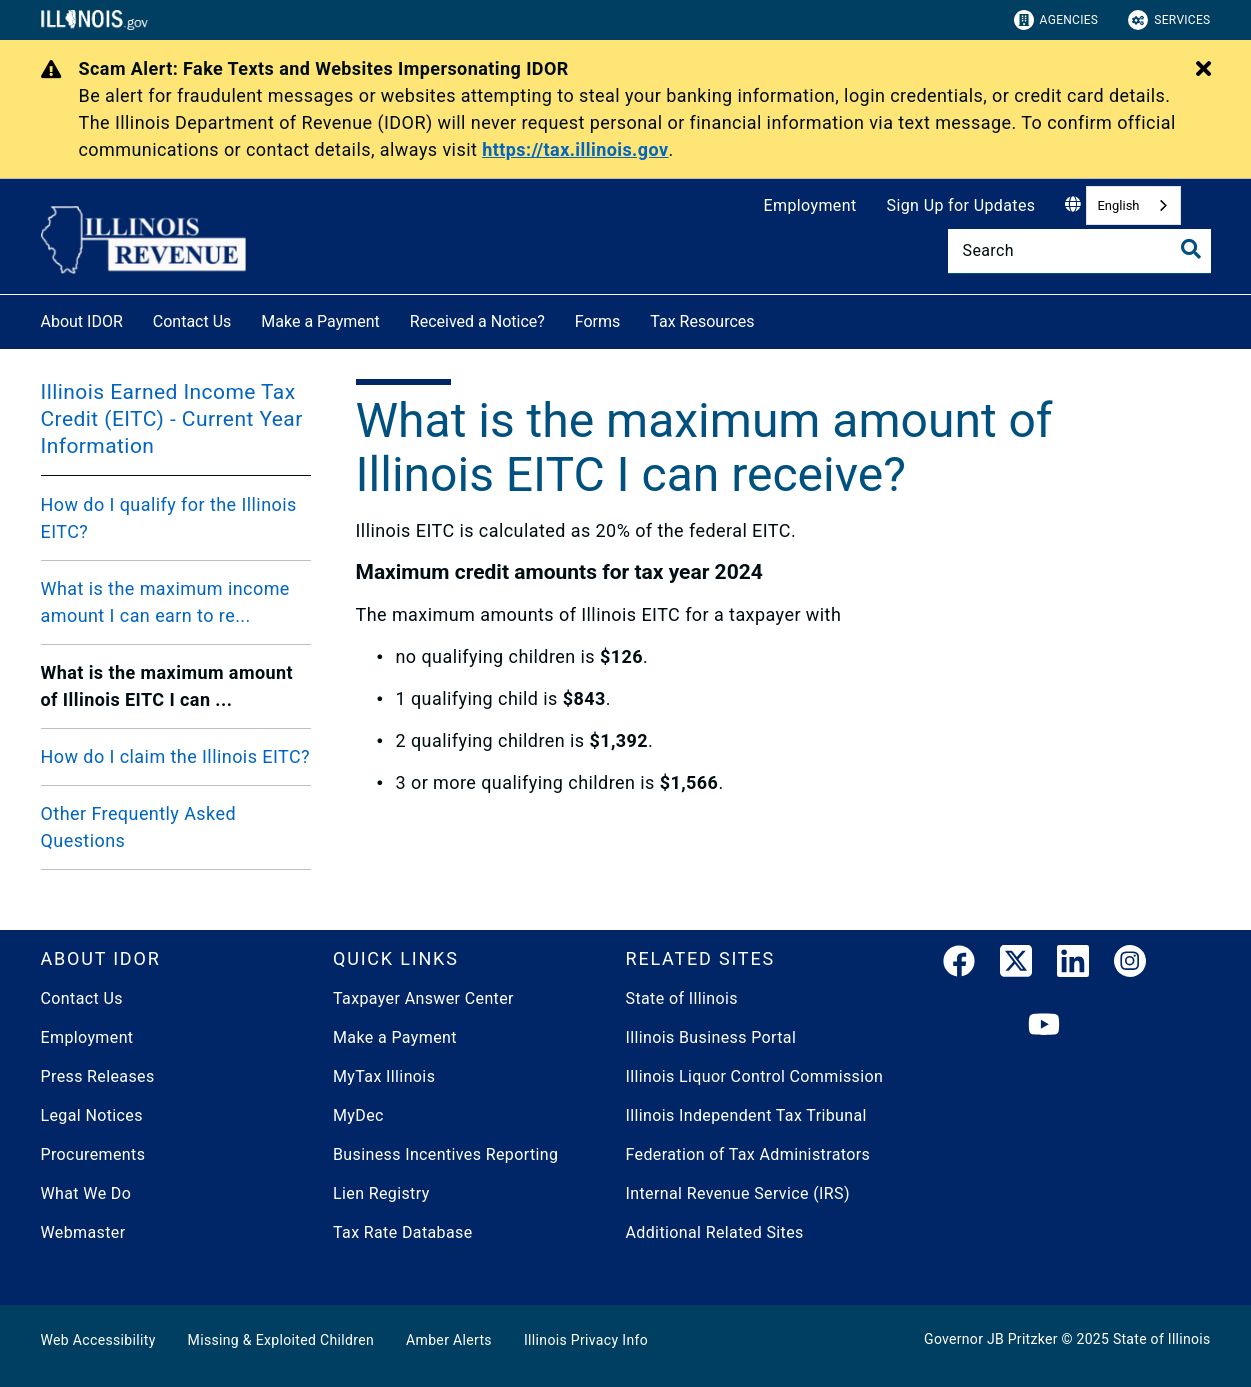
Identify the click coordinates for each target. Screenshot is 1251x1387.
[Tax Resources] (770, 318)
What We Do (86, 1193)
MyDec (358, 1115)
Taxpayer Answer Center (423, 998)
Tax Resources (702, 321)
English (1118, 205)
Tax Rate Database (403, 1232)
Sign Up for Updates (961, 205)
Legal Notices (92, 1115)
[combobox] (1133, 205)
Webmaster (83, 1232)
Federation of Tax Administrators (748, 1154)
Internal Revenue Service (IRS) (738, 1193)
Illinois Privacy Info (586, 1340)
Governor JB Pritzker (991, 1339)
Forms (598, 321)
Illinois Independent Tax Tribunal (746, 1115)
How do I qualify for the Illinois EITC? (169, 518)
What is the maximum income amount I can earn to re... (165, 602)
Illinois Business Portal (711, 1037)
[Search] (1079, 251)
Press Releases (98, 1076)
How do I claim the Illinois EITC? (176, 756)
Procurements (93, 1154)
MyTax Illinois (384, 1076)
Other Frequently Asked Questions (139, 827)
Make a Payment (320, 321)
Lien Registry (381, 1193)
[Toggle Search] (1191, 249)
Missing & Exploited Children (281, 1340)
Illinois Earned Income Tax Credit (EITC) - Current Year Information (172, 419)
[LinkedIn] (1073, 965)
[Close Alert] (1203, 70)
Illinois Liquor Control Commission (755, 1076)
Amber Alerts (449, 1340)
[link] (959, 965)
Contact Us (192, 321)
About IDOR (82, 321)
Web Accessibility (98, 1340)
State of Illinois (682, 998)
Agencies (1056, 20)
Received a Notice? (477, 321)
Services (1169, 20)
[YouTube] (1044, 1025)
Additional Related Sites (715, 1232)
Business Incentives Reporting (445, 1154)
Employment (810, 205)
